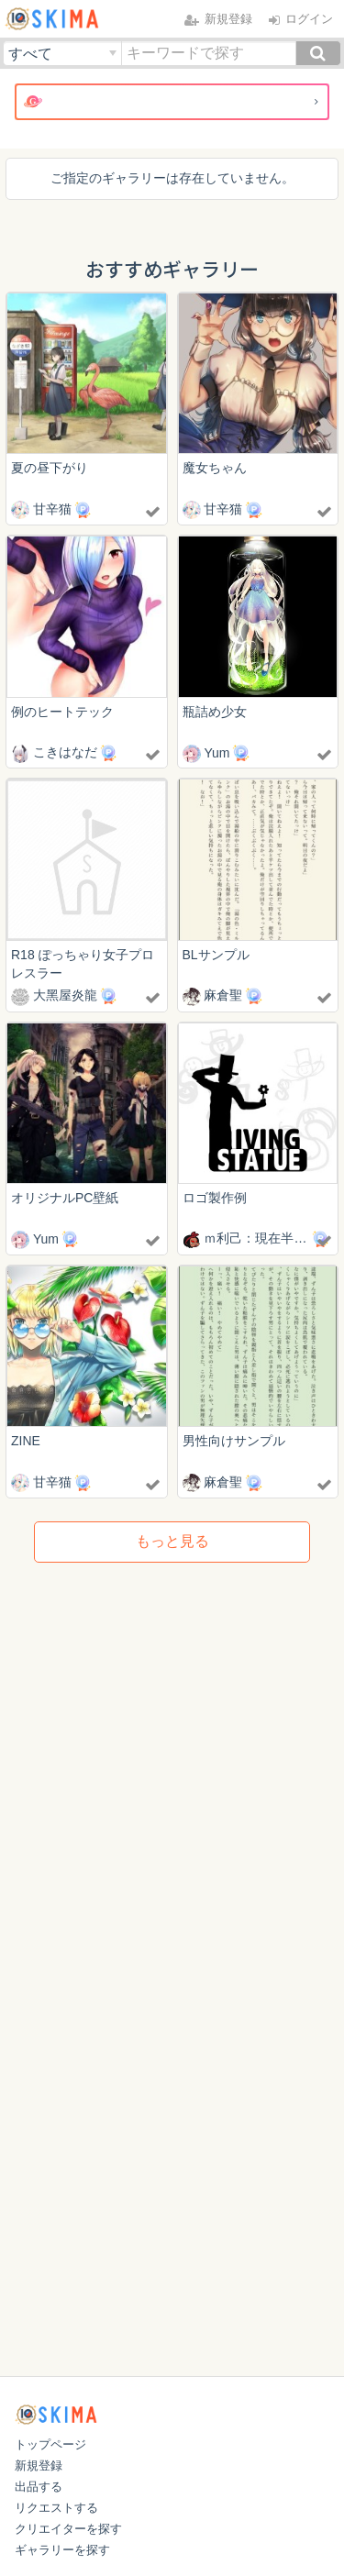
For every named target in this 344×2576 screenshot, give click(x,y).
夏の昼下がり (49, 467)
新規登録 (38, 2465)
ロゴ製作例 (215, 1197)
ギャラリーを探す (62, 2550)
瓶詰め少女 (215, 711)
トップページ (50, 2444)
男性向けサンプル (234, 1440)
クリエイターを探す (68, 2529)
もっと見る (172, 1541)
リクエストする (56, 2508)
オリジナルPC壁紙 (64, 1197)
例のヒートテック (62, 711)
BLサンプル (216, 954)
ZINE (25, 1440)
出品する (38, 2486)
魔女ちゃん (215, 467)
